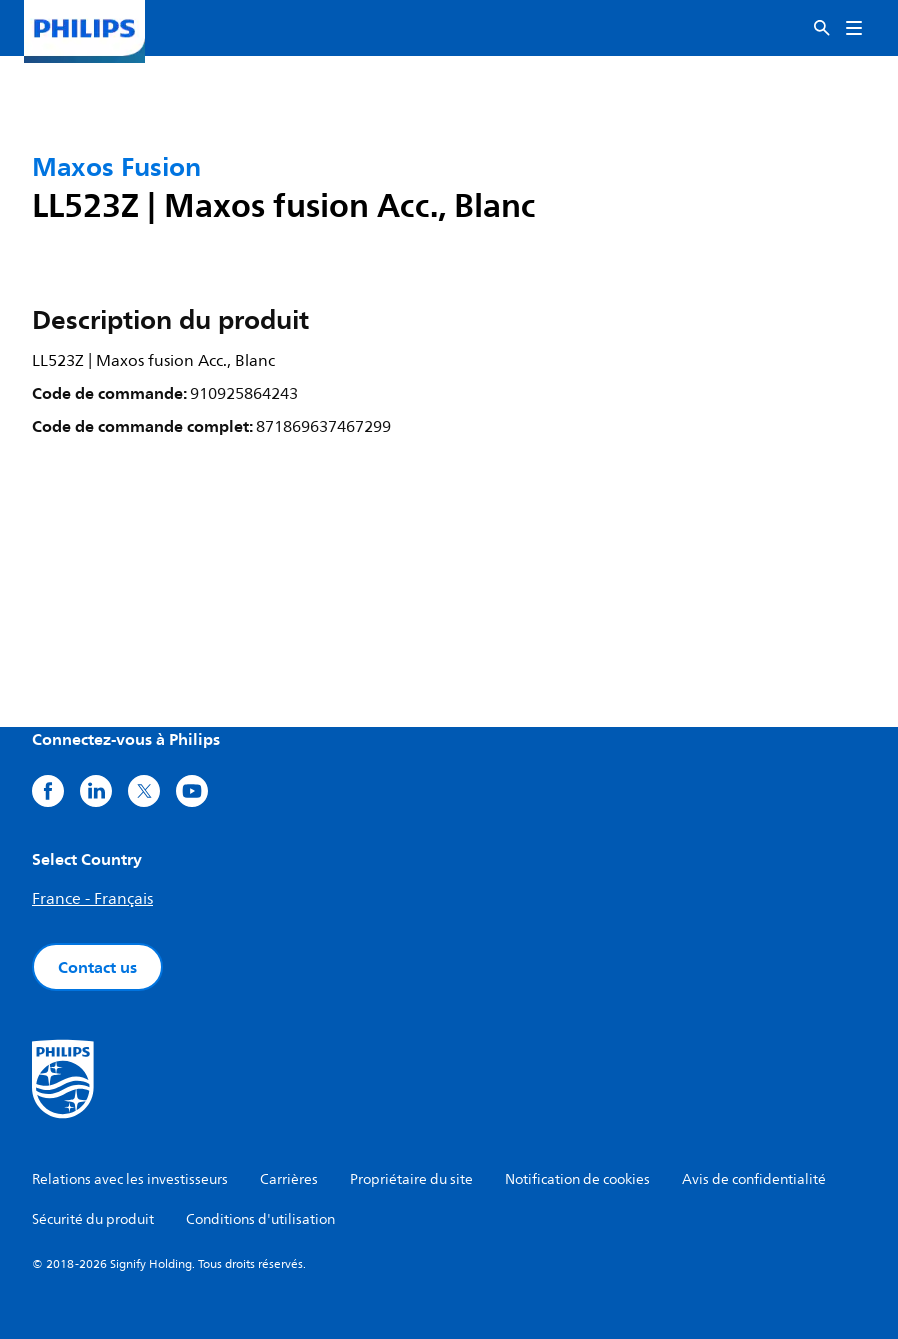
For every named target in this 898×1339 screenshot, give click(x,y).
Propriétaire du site (411, 1179)
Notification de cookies (577, 1179)
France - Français (92, 899)
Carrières (289, 1179)
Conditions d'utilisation (260, 1219)
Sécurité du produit (93, 1219)
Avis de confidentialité (754, 1179)
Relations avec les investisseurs (130, 1179)
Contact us (97, 967)
